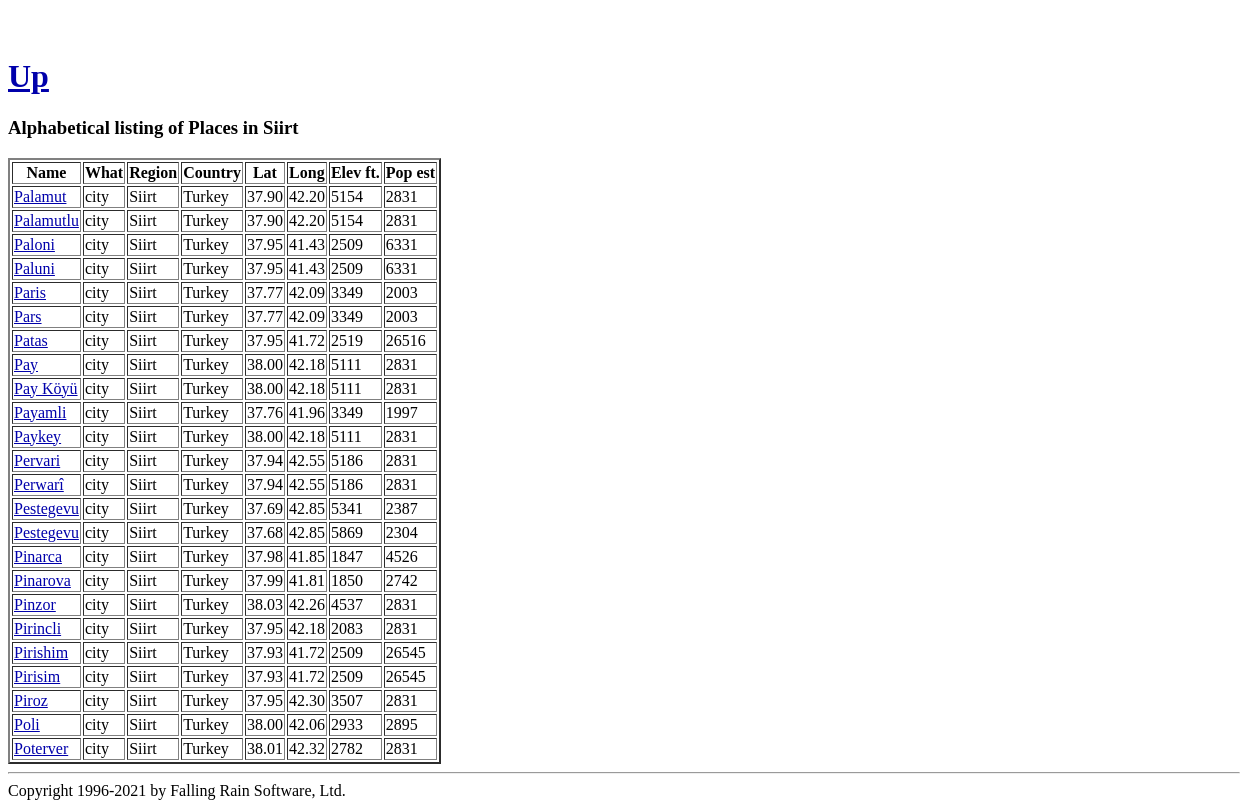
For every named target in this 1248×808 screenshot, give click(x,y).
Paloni (34, 244)
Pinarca (38, 556)
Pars (28, 316)
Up (28, 76)
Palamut (40, 196)
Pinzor (35, 604)
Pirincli (37, 628)
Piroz (31, 700)
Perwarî (39, 484)
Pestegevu (46, 508)
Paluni (34, 268)
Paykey (37, 436)
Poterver (41, 748)
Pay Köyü (46, 388)
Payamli (40, 412)
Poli (27, 724)
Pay (26, 364)
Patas (31, 340)
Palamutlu (46, 220)
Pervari (37, 460)
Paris (30, 292)
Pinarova (42, 580)
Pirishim (41, 652)
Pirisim (37, 676)
